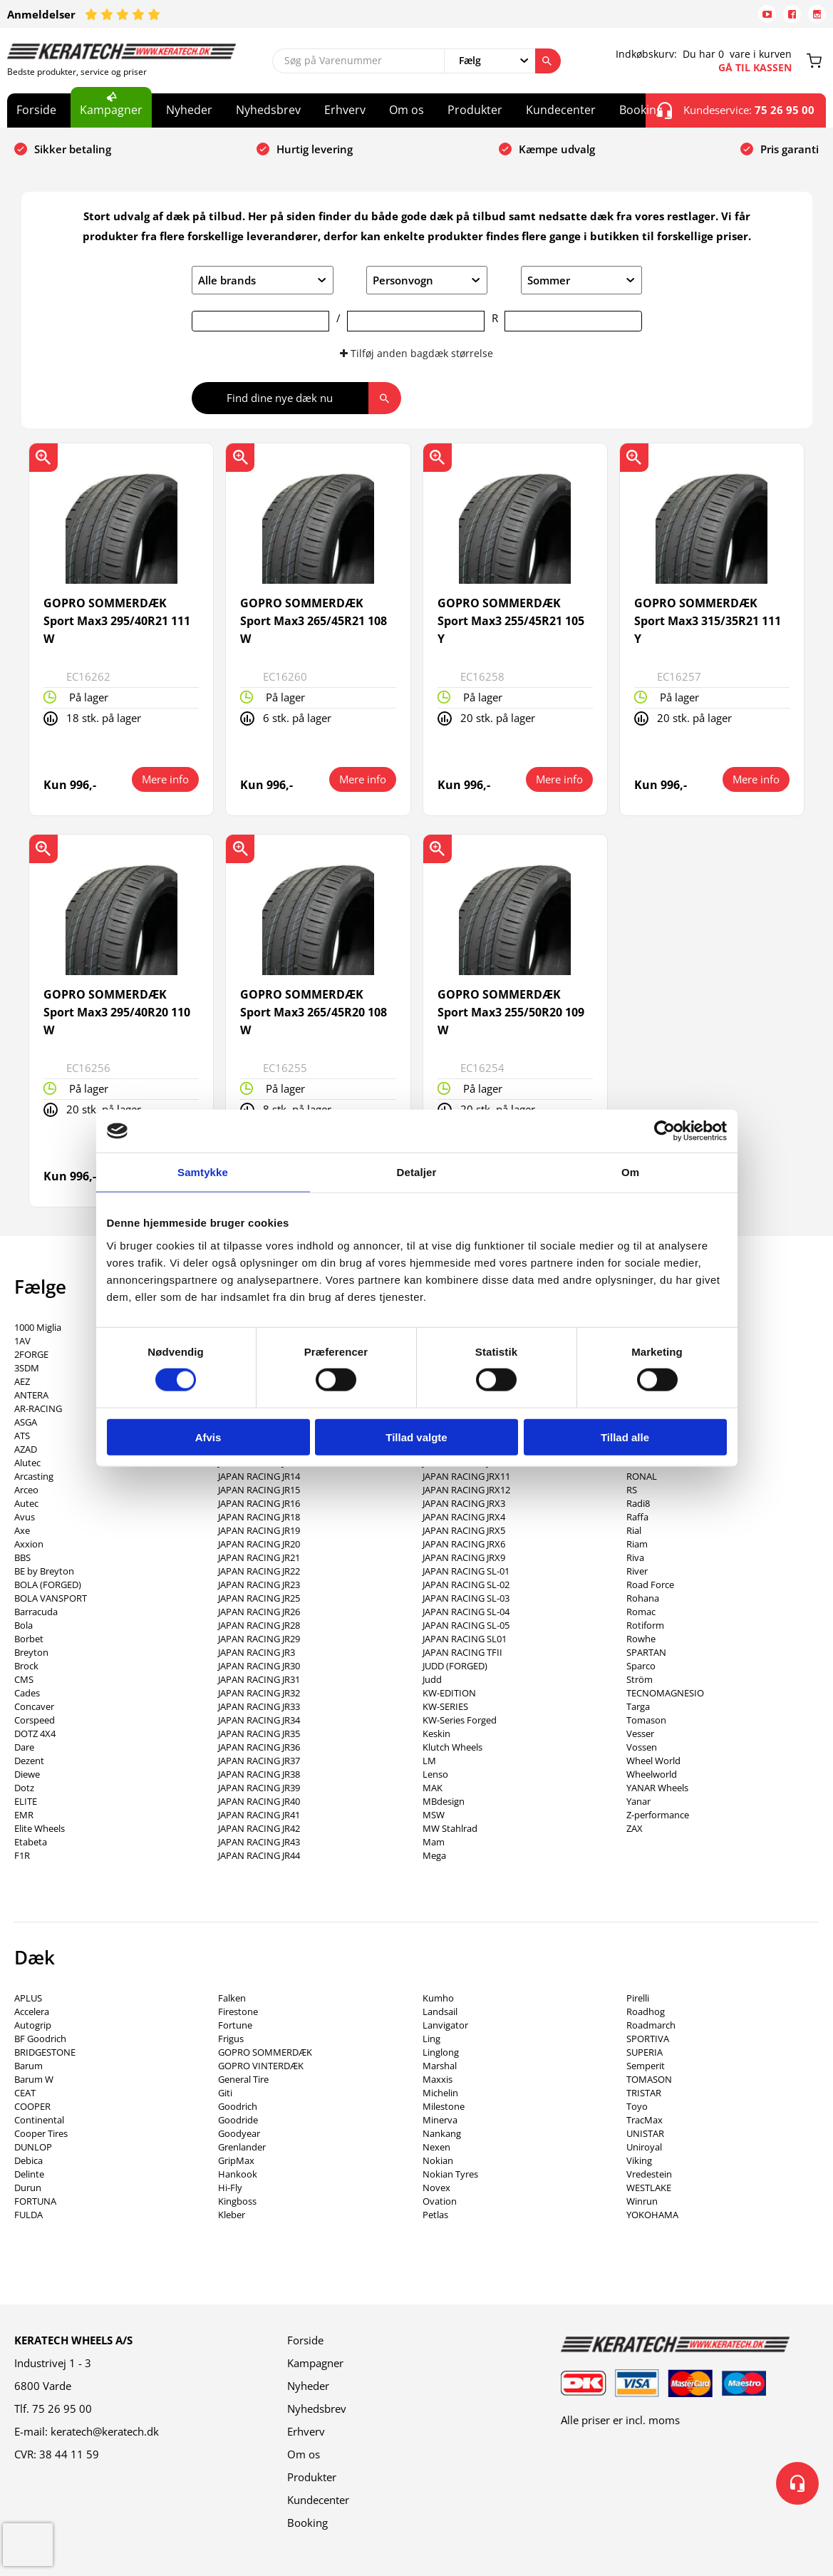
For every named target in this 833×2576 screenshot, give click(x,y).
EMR (23, 1814)
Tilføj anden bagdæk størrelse (416, 353)
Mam (434, 1841)
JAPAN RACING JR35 (259, 1733)
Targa (638, 1706)
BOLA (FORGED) (47, 1584)
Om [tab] (630, 1172)
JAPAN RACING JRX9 (464, 1557)
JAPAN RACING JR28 (259, 1625)
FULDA (28, 2214)
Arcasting (33, 1476)
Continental (39, 2119)
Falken (232, 1998)
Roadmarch (651, 2025)
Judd (432, 1679)
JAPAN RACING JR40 (259, 1801)
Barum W (33, 2079)
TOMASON (649, 2079)
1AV (22, 1340)
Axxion (28, 1543)
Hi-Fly (230, 2187)
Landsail (440, 2011)
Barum (28, 2065)
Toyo (637, 2106)
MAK (433, 1787)
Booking (641, 110)
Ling (431, 2038)
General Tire (243, 2079)
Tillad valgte (416, 1437)
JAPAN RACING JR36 (259, 1747)
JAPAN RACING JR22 (259, 1571)
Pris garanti (789, 149)
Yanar (638, 1801)
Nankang (442, 2133)
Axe (22, 1530)
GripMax (236, 2160)
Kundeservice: (736, 110)
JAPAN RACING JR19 (259, 1530)
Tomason (646, 1720)
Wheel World (653, 1760)
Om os (406, 110)
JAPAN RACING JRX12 (466, 1489)
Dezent (29, 1760)
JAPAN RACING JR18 (259, 1516)
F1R (22, 1855)
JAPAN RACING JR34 (259, 1720)
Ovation (440, 2201)
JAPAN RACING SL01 (465, 1638)
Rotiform (645, 1625)
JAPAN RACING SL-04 (466, 1611)
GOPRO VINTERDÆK (261, 2065)
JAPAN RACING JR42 (259, 1828)
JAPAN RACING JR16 (259, 1503)
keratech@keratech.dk (105, 2431)
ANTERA (31, 1395)
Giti (225, 2092)
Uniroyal (644, 2146)
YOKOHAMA (652, 2214)
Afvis (208, 1437)
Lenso (435, 1774)
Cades (27, 1692)
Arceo (26, 1489)
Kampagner (111, 110)
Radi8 (638, 1503)
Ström (639, 1679)
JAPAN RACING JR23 (259, 1584)
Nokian (438, 2160)
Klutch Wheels (452, 1747)
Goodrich (237, 2106)
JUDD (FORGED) (455, 1665)
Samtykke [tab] (202, 1172)
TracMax (644, 2119)
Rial (633, 1530)
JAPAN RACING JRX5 (464, 1530)
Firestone (238, 2011)
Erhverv (345, 110)
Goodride (238, 2119)
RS (631, 1489)
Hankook (237, 2174)
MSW (434, 1814)
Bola (23, 1625)
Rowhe (641, 1638)
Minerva (440, 2119)
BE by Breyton (44, 1571)
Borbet (28, 1638)
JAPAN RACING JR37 (259, 1760)
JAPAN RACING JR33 (259, 1706)
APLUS (28, 1998)
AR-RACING (38, 1408)
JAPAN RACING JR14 (259, 1476)
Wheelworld (651, 1774)
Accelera (31, 2011)
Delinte (29, 2174)
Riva (635, 1557)
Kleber (231, 2214)
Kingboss (237, 2201)
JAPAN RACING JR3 (256, 1652)
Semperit (645, 2065)
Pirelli (637, 1998)
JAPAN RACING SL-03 (466, 1598)
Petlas (435, 2214)
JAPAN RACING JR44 (259, 1855)
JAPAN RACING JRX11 (466, 1476)
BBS (22, 1557)
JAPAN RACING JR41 (259, 1814)
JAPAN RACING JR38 (259, 1774)
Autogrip (32, 2025)
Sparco (641, 1665)
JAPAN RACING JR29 (259, 1638)
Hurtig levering (314, 149)
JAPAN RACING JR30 (259, 1665)
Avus (24, 1516)
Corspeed (34, 1720)
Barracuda (36, 1611)
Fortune (235, 2025)
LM (429, 1760)
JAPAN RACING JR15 (259, 1489)
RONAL (641, 1476)
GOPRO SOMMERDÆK (265, 2052)
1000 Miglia (37, 1327)
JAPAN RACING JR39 (259, 1787)
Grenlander (242, 2146)
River (637, 1571)
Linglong (441, 2052)
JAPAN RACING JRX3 (464, 1503)
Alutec (27, 1462)
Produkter (474, 110)
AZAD (25, 1449)
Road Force (650, 1584)
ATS (22, 1435)
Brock (26, 1665)
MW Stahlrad (450, 1828)
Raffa (637, 1516)
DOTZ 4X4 (35, 1733)
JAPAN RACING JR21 (259, 1557)
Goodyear (239, 2133)
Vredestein (649, 2174)
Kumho (438, 1998)
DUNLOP (33, 2146)
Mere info (165, 779)
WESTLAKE (648, 2187)
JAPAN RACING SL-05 (466, 1625)
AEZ (22, 1381)
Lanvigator (445, 2025)
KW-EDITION (449, 1692)
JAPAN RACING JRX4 (464, 1516)
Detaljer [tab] (417, 1172)
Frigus (231, 2038)
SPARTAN (646, 1652)
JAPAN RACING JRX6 (464, 1543)
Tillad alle (625, 1437)
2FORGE (31, 1354)
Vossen (641, 1747)
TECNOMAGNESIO (665, 1692)
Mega (434, 1855)
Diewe (27, 1774)
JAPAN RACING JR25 (259, 1598)
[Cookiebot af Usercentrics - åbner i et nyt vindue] (664, 1131)
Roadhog (645, 2011)
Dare (24, 1747)
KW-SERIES (445, 1706)
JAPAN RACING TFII (462, 1652)
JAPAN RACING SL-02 (466, 1584)
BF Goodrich (40, 2038)
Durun (27, 2187)
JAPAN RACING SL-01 (466, 1571)
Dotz (24, 1787)
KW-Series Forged (460, 1720)
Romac (641, 1611)
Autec (26, 1503)
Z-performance (657, 1814)
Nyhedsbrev (268, 110)
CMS (23, 1679)
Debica (28, 2160)
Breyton (31, 1652)
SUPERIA (644, 2052)
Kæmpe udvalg (557, 149)
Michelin (440, 2092)
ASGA (25, 1422)
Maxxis (437, 2079)
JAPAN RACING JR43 (259, 1841)
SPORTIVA (647, 2038)
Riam (637, 1543)
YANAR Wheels (657, 1787)
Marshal (440, 2065)
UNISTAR (645, 2133)
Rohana (642, 1598)
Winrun (642, 2201)
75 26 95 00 (62, 2408)
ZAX (634, 1828)
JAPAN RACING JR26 (259, 1611)
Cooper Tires (41, 2133)
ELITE (25, 1801)
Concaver (34, 1706)
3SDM (26, 1367)
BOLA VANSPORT (50, 1598)
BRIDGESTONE (45, 2052)
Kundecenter (561, 110)
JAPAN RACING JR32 (259, 1692)
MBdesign (444, 1801)
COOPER (32, 2106)
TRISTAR (643, 2092)
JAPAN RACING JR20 (259, 1543)
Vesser (640, 1733)
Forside (36, 110)
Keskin (436, 1733)
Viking (639, 2160)
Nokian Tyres (450, 2174)
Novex (436, 2187)
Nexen (436, 2146)
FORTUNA (35, 2201)
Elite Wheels (39, 1828)
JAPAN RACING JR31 (259, 1679)
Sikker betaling (72, 149)
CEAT (25, 2092)
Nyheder (189, 110)
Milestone (444, 2106)
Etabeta (30, 1841)
